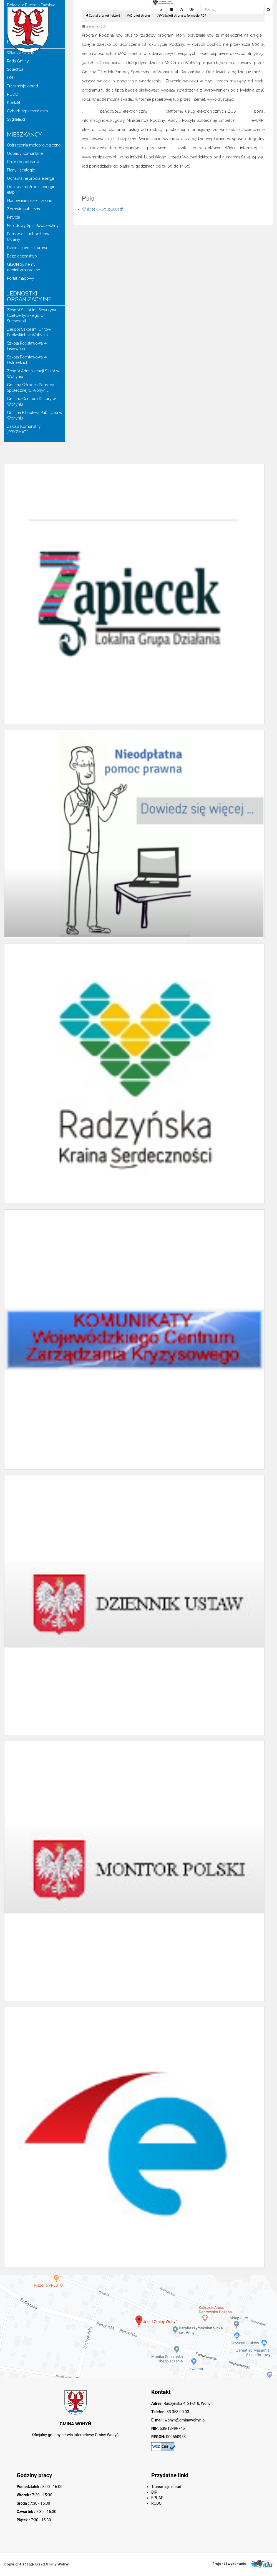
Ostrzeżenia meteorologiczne (34, 145)
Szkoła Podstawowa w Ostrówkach (27, 360)
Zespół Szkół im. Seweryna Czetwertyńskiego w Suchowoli (31, 315)
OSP (10, 77)
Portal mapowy (20, 278)
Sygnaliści (16, 119)
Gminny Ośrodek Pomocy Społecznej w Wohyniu (30, 388)
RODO (12, 94)
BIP (154, 2492)
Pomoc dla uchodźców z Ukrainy (29, 237)
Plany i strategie (21, 170)
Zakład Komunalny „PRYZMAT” (24, 429)
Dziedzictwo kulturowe (27, 248)
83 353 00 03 (177, 2412)
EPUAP (157, 2498)
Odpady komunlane (25, 153)
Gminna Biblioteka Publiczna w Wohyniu (34, 415)
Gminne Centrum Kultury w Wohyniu (31, 401)
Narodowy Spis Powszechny (33, 225)
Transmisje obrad (22, 86)
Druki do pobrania (23, 162)
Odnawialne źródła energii (30, 178)
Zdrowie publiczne (24, 209)
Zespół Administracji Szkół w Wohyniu (33, 374)
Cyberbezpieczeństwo (27, 111)
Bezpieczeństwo (22, 256)
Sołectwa (15, 69)
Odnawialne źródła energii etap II (30, 189)
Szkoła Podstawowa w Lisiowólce (27, 346)
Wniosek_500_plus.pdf (102, 209)
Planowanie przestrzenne (29, 200)
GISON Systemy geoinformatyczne (23, 267)
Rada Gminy (18, 61)
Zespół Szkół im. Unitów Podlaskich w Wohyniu (29, 332)
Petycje (13, 217)
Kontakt (13, 102)
